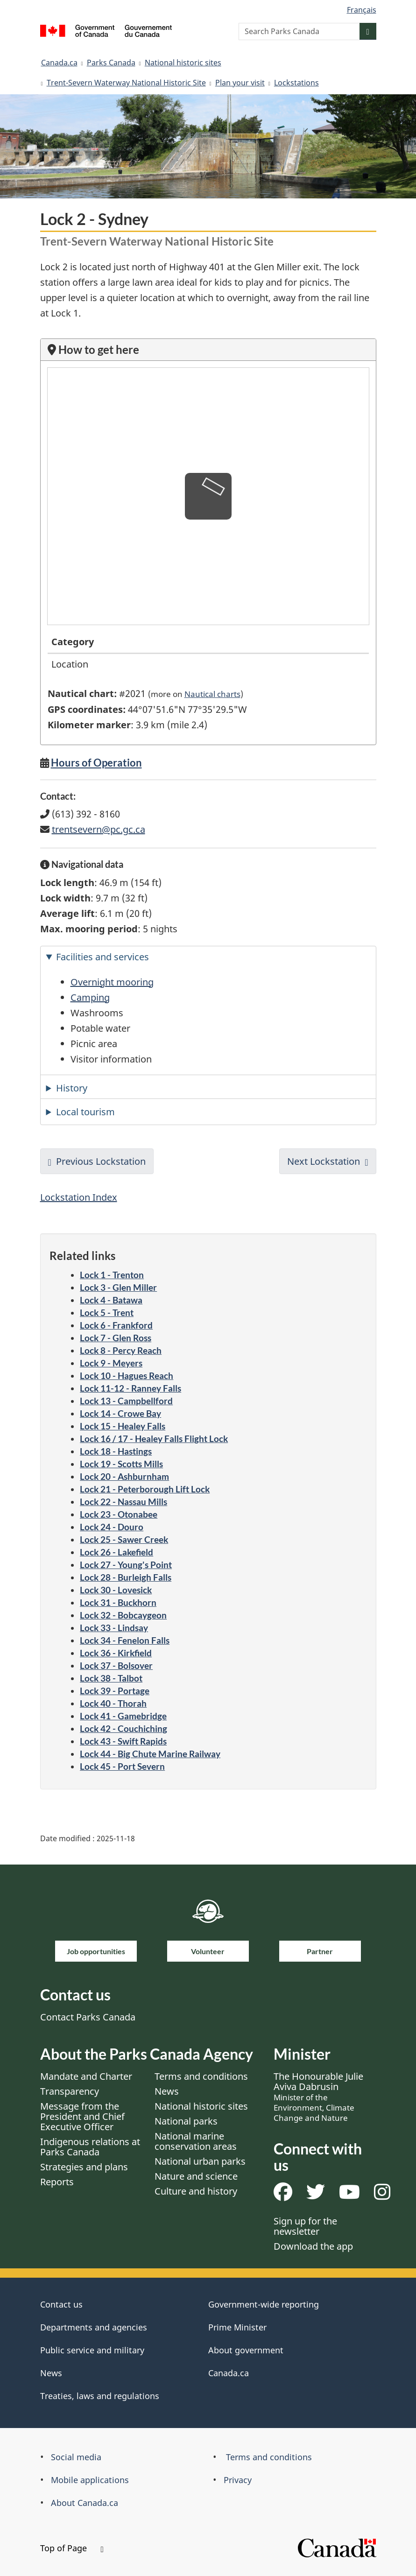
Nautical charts (212, 693)
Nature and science (196, 2176)
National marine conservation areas (196, 2141)
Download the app (313, 2246)
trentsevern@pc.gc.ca (98, 829)
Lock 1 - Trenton (112, 1274)
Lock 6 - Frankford (116, 1325)
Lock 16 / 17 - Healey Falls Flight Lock (154, 1438)
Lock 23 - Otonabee (118, 1514)
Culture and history (196, 2191)
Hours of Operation (96, 762)
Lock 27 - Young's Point (126, 1564)
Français (361, 10)
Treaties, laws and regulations (99, 2395)
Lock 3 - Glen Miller (118, 1287)
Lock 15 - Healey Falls (122, 1426)
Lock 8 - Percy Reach (121, 1350)
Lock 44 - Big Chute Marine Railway (150, 1753)
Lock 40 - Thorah (113, 1703)
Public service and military (92, 2350)
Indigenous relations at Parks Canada (90, 2146)
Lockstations (296, 82)
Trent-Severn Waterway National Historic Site (126, 82)
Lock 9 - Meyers (111, 1363)
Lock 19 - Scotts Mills (121, 1463)
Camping (90, 997)
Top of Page (72, 2548)
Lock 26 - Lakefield (116, 1552)
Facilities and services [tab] (102, 956)
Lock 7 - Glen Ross (115, 1337)
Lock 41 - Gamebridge (123, 1715)
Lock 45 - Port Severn (122, 1766)
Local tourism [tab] (85, 1111)
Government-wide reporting (263, 2304)
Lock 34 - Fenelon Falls (124, 1640)
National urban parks (200, 2161)
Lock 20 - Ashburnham (124, 1476)
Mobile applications (90, 2479)
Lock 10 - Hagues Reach (126, 1375)
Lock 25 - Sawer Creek (124, 1539)
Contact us (61, 2304)
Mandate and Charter (86, 2076)
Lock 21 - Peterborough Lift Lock (145, 1489)
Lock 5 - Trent (107, 1312)
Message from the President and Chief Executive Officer (82, 2116)
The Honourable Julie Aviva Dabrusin (318, 2096)
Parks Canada (111, 62)
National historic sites (183, 62)
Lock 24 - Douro (111, 1526)
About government (245, 2350)
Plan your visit (240, 82)
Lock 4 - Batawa (111, 1300)
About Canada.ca (84, 2502)
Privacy (238, 2479)
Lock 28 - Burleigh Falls (125, 1577)
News (167, 2091)
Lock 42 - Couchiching (123, 1728)
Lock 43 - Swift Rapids (123, 1741)
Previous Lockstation (101, 1161)
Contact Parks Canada (87, 2017)
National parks (186, 2121)
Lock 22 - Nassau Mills (123, 1501)
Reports (57, 2181)
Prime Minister (237, 2327)
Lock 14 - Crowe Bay (120, 1413)
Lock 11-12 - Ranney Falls (130, 1388)
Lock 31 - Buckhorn (118, 1602)
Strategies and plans (84, 2167)
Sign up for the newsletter (305, 2226)
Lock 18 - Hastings (116, 1451)
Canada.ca (59, 62)
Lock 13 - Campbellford (126, 1400)
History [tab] (71, 1088)
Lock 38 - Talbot (111, 1678)
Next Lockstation (323, 1161)
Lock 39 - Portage (114, 1690)
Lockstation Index (78, 1197)
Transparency (69, 2091)
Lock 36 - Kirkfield (116, 1652)
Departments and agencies (93, 2327)
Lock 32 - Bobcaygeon (123, 1615)
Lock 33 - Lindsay (114, 1627)
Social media (76, 2457)
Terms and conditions (201, 2076)
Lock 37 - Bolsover (116, 1665)
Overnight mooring (112, 982)
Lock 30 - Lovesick (116, 1589)
